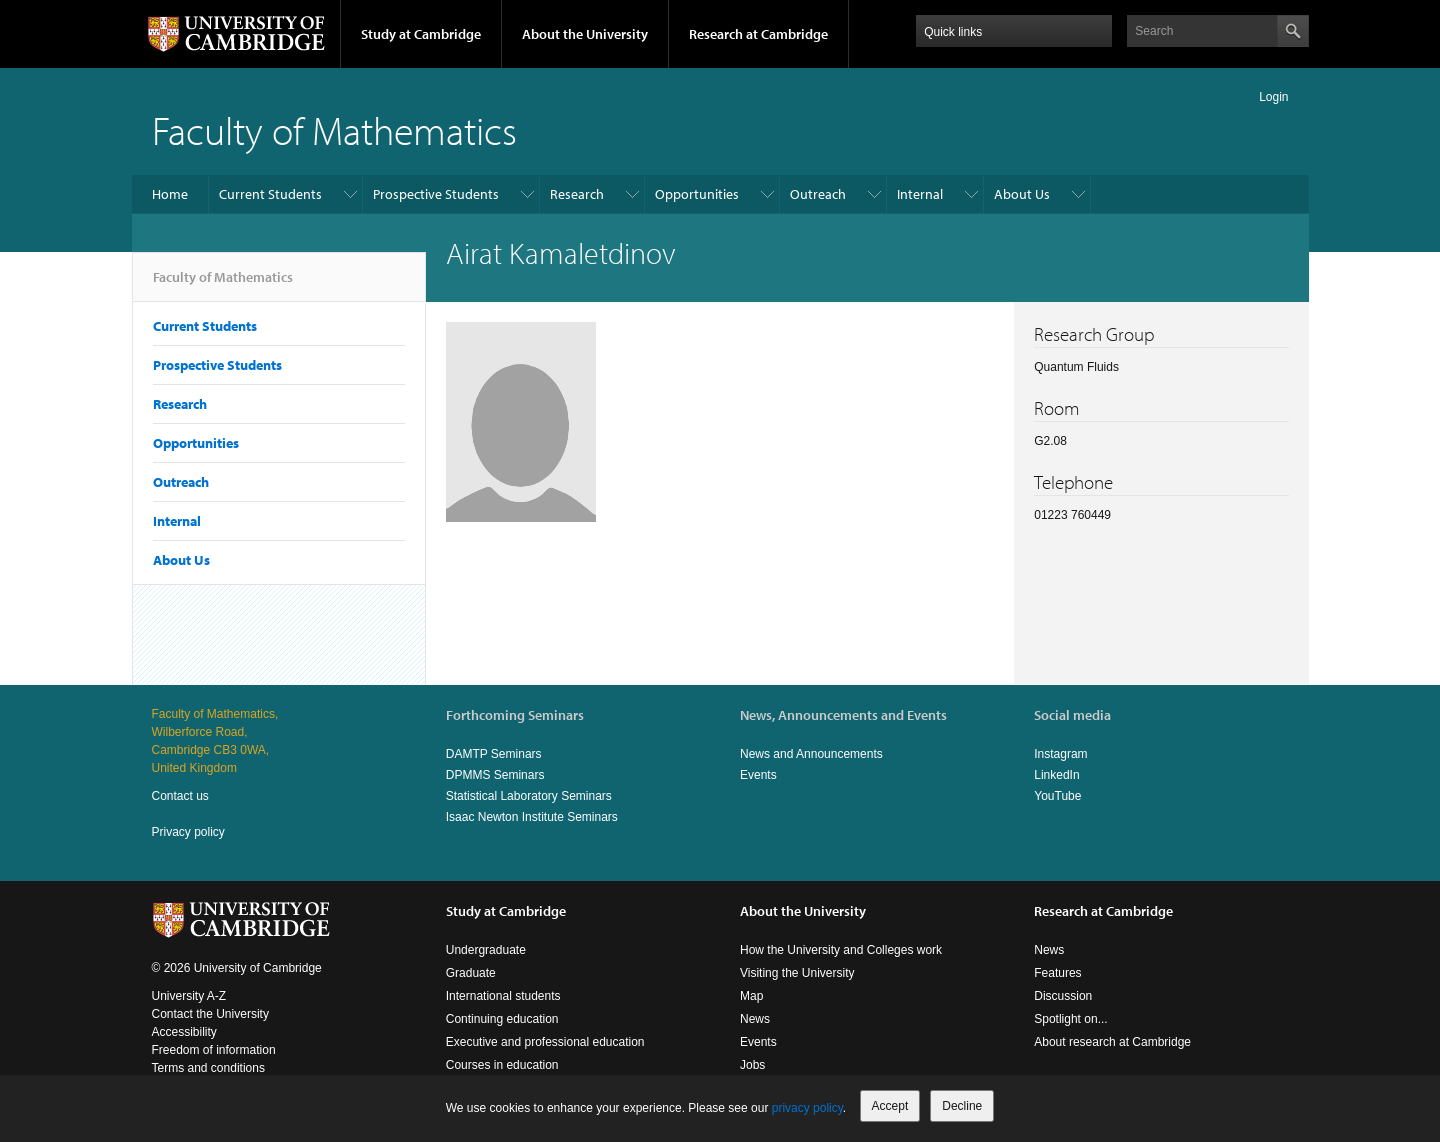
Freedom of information (214, 1050)
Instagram (1060, 754)
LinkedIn (1056, 775)
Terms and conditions (208, 1068)
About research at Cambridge (1112, 1042)
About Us (1022, 194)
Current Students (270, 194)
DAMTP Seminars (494, 754)
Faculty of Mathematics (334, 129)
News (755, 1019)
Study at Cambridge (421, 34)
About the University (585, 34)
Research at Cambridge (758, 34)
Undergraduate (486, 950)
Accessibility (184, 1032)
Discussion (1063, 996)
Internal (920, 194)
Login (1273, 97)
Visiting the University (797, 973)
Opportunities (697, 194)
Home (170, 194)
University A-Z (189, 996)
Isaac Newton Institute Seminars (532, 817)
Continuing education (502, 1019)
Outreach (818, 194)
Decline (962, 1106)
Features (1057, 973)
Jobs (752, 1065)
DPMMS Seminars (495, 775)
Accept (890, 1106)
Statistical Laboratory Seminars (529, 796)
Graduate (471, 973)
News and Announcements (811, 754)
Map (751, 996)
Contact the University (210, 1014)
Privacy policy (188, 832)
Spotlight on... (1070, 1019)
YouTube (1057, 796)
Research (577, 194)
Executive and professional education (545, 1042)
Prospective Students (436, 194)
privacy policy (807, 1108)
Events (758, 775)
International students (503, 996)
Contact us (180, 796)
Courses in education (502, 1065)
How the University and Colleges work (841, 950)
